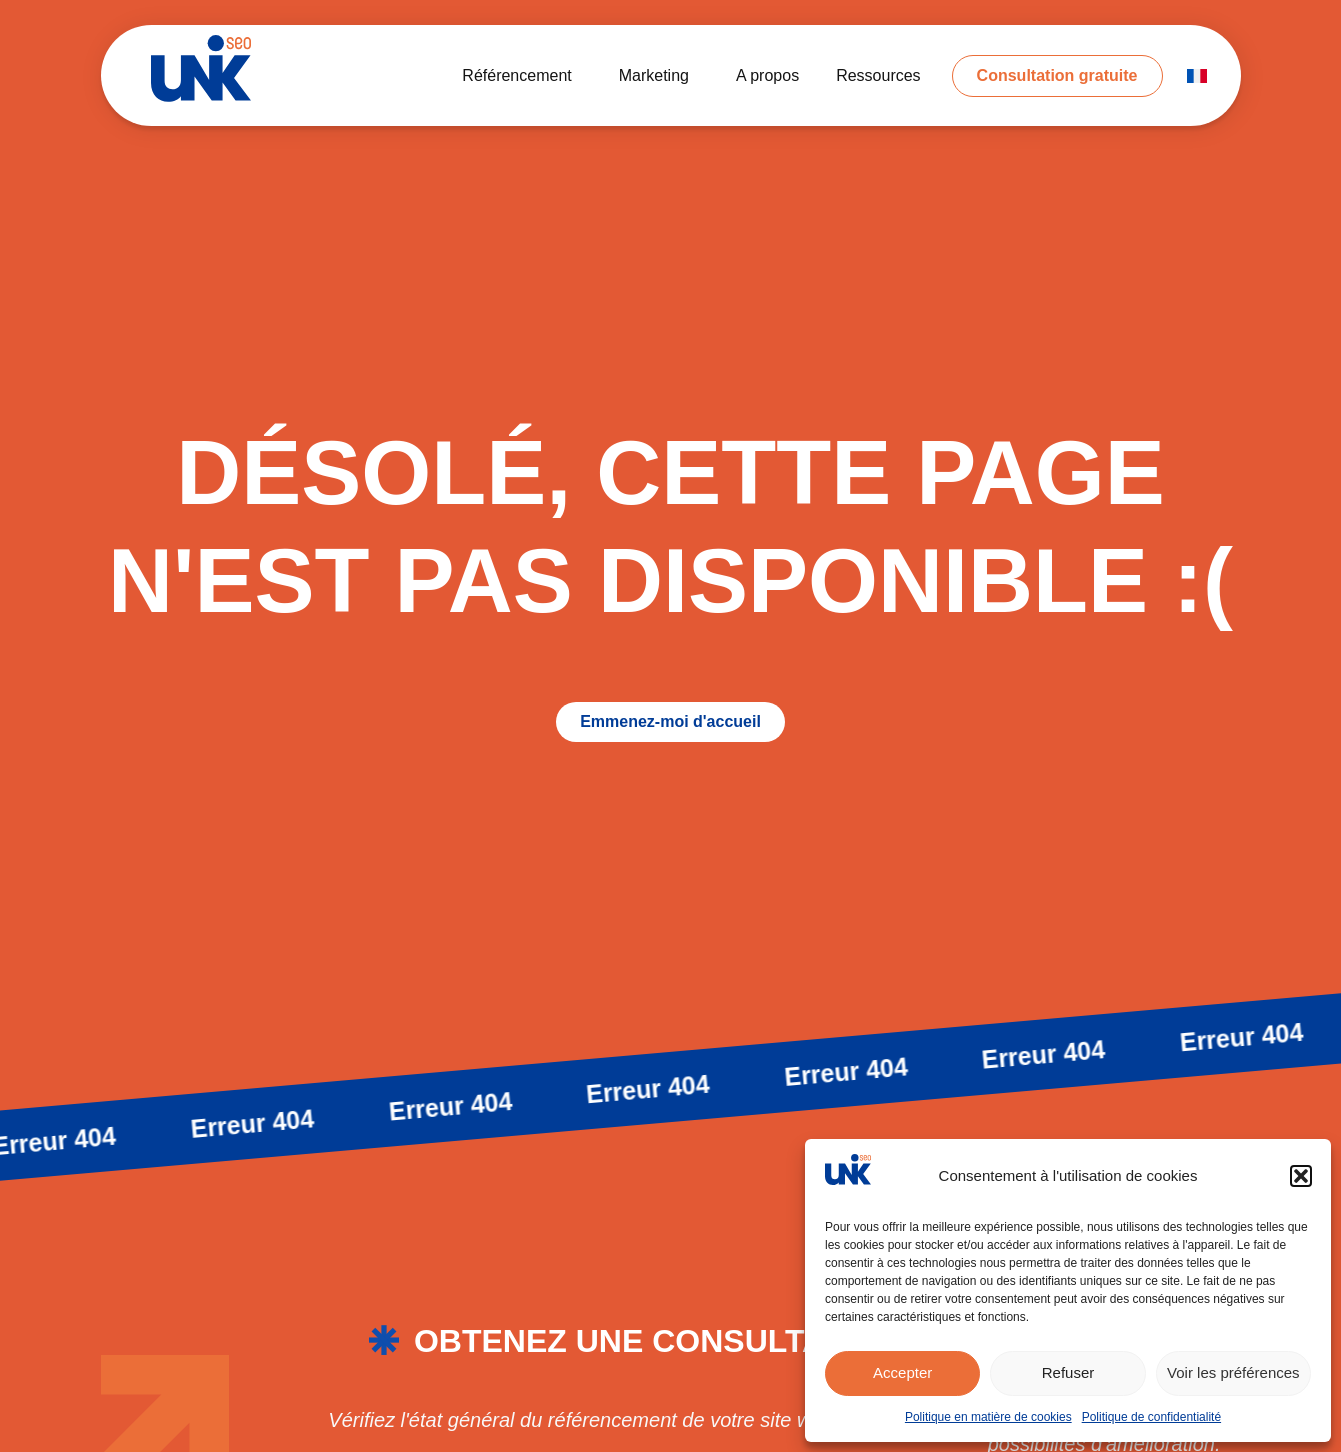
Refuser (1068, 1372)
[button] (1301, 1176)
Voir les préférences (1233, 1372)
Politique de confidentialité (1151, 1417)
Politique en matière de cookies (988, 1417)
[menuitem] (1197, 76)
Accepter (902, 1372)
